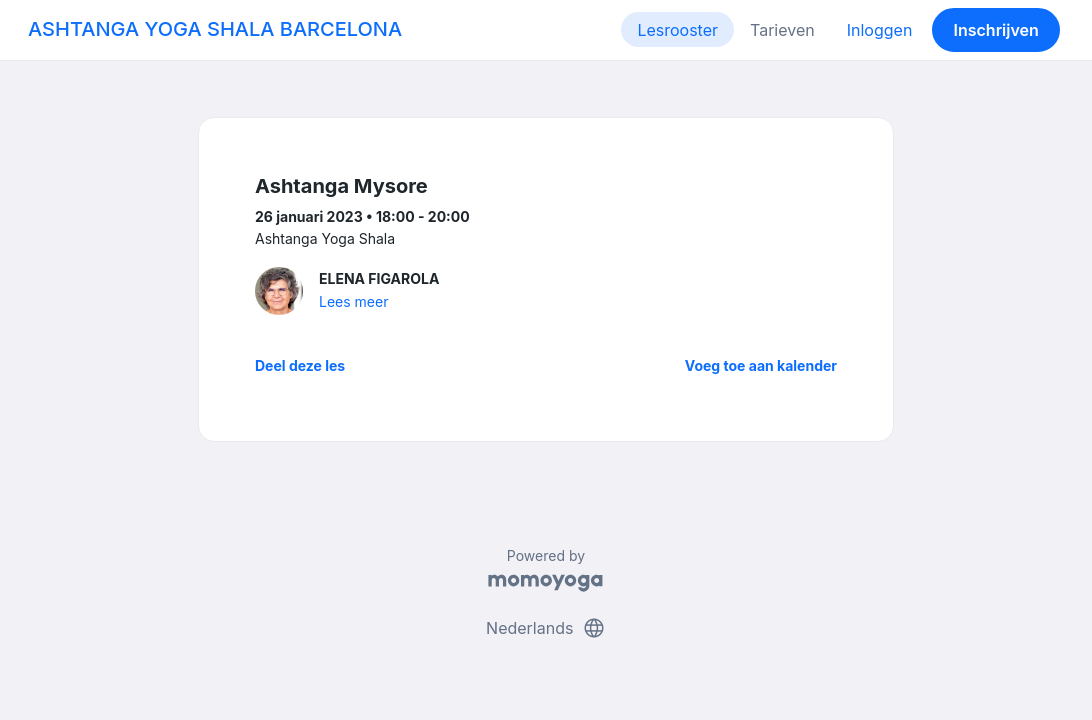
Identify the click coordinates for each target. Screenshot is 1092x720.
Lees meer (353, 301)
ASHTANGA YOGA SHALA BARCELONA (215, 29)
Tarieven (782, 30)
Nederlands (546, 628)
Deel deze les (300, 365)
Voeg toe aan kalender (761, 365)
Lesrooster (677, 30)
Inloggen (880, 30)
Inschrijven (996, 30)
